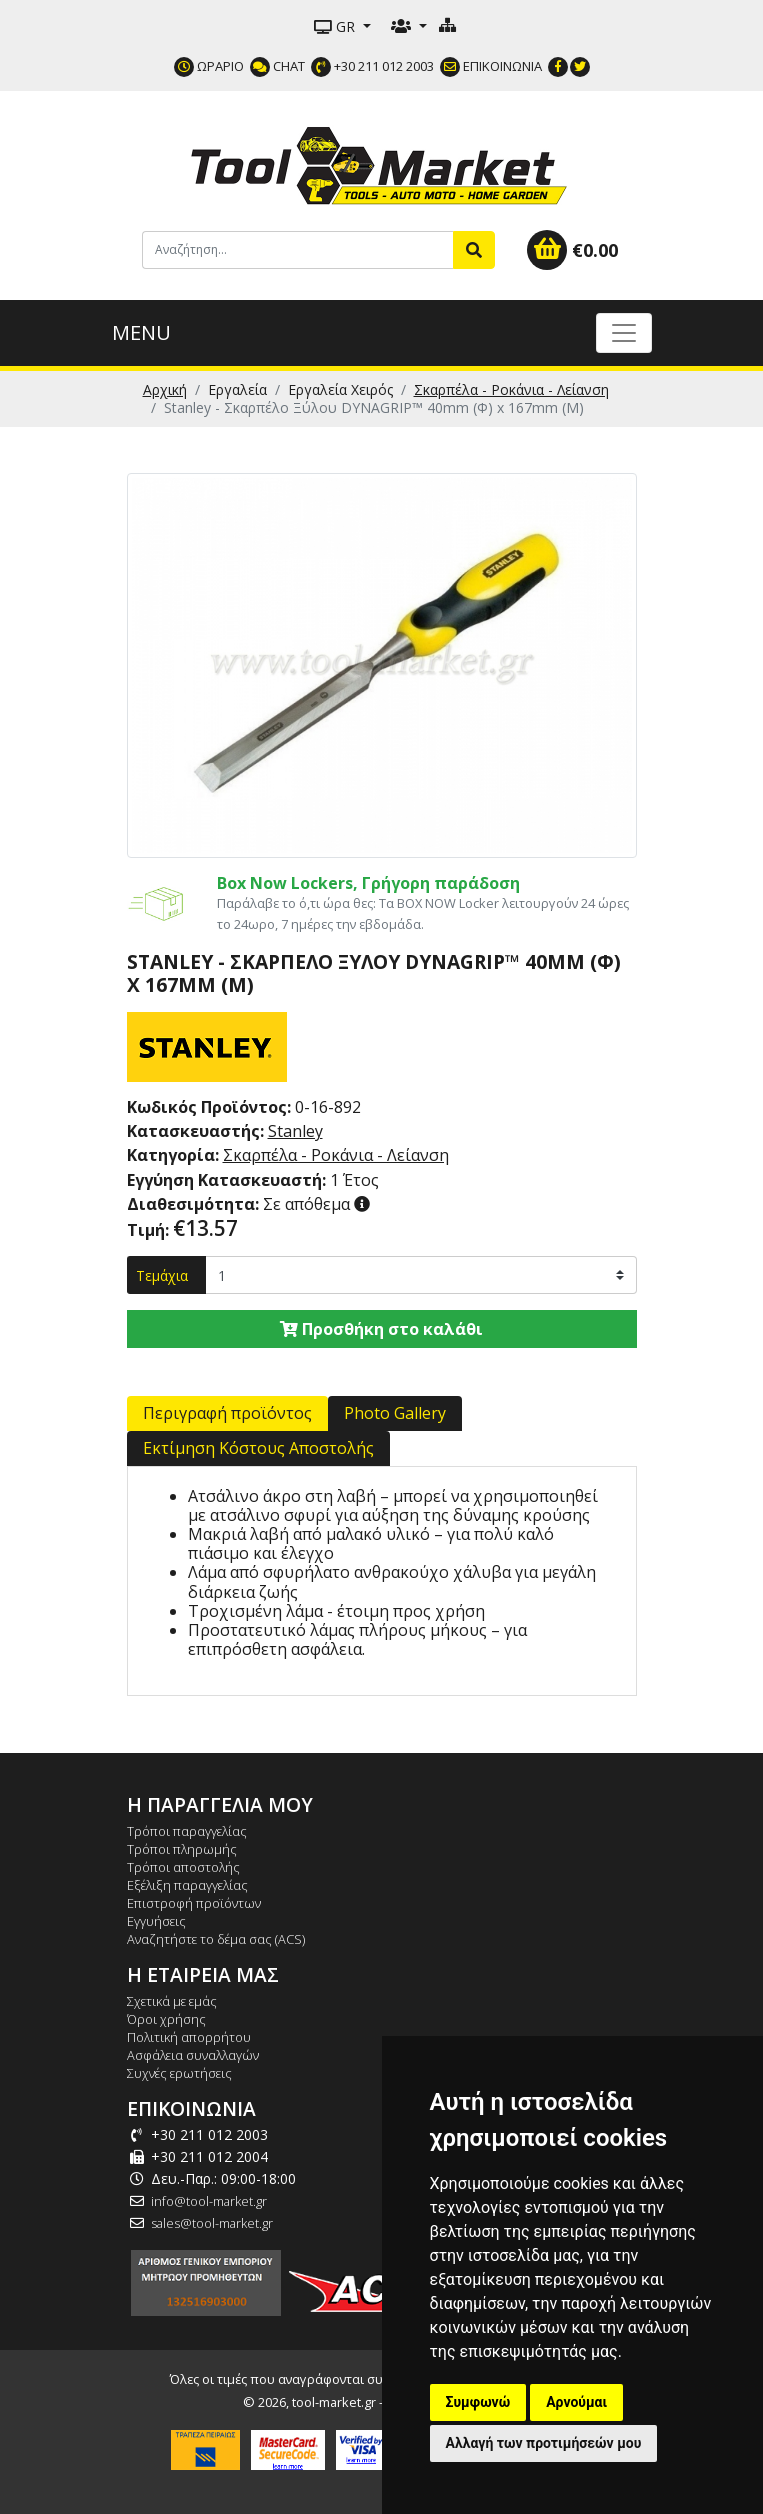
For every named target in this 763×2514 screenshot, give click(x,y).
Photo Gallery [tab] (395, 1413)
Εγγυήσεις (156, 1921)
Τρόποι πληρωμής (182, 1849)
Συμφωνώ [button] (478, 2402)
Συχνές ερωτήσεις (179, 2073)
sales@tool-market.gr (212, 2223)
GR (336, 26)
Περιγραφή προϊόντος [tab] (227, 1413)
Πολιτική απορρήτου (189, 2037)
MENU (141, 332)
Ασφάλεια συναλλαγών (193, 2055)
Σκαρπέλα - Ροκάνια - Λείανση (511, 389)
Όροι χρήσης (166, 2019)
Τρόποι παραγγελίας (187, 1831)
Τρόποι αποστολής (183, 1867)
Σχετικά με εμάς (172, 2001)
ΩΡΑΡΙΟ (209, 66)
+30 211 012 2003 (372, 66)
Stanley (295, 1131)
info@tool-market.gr (209, 2201)
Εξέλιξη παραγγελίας (187, 1885)
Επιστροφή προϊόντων (194, 1903)
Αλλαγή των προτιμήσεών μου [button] (544, 2443)
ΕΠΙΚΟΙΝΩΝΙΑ (491, 66)
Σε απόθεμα (240, 1204)
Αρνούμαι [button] (576, 2402)
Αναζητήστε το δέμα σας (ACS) (216, 1939)
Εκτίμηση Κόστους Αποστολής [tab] (258, 1448)
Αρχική (165, 389)
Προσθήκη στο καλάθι (381, 1329)
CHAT (277, 66)
